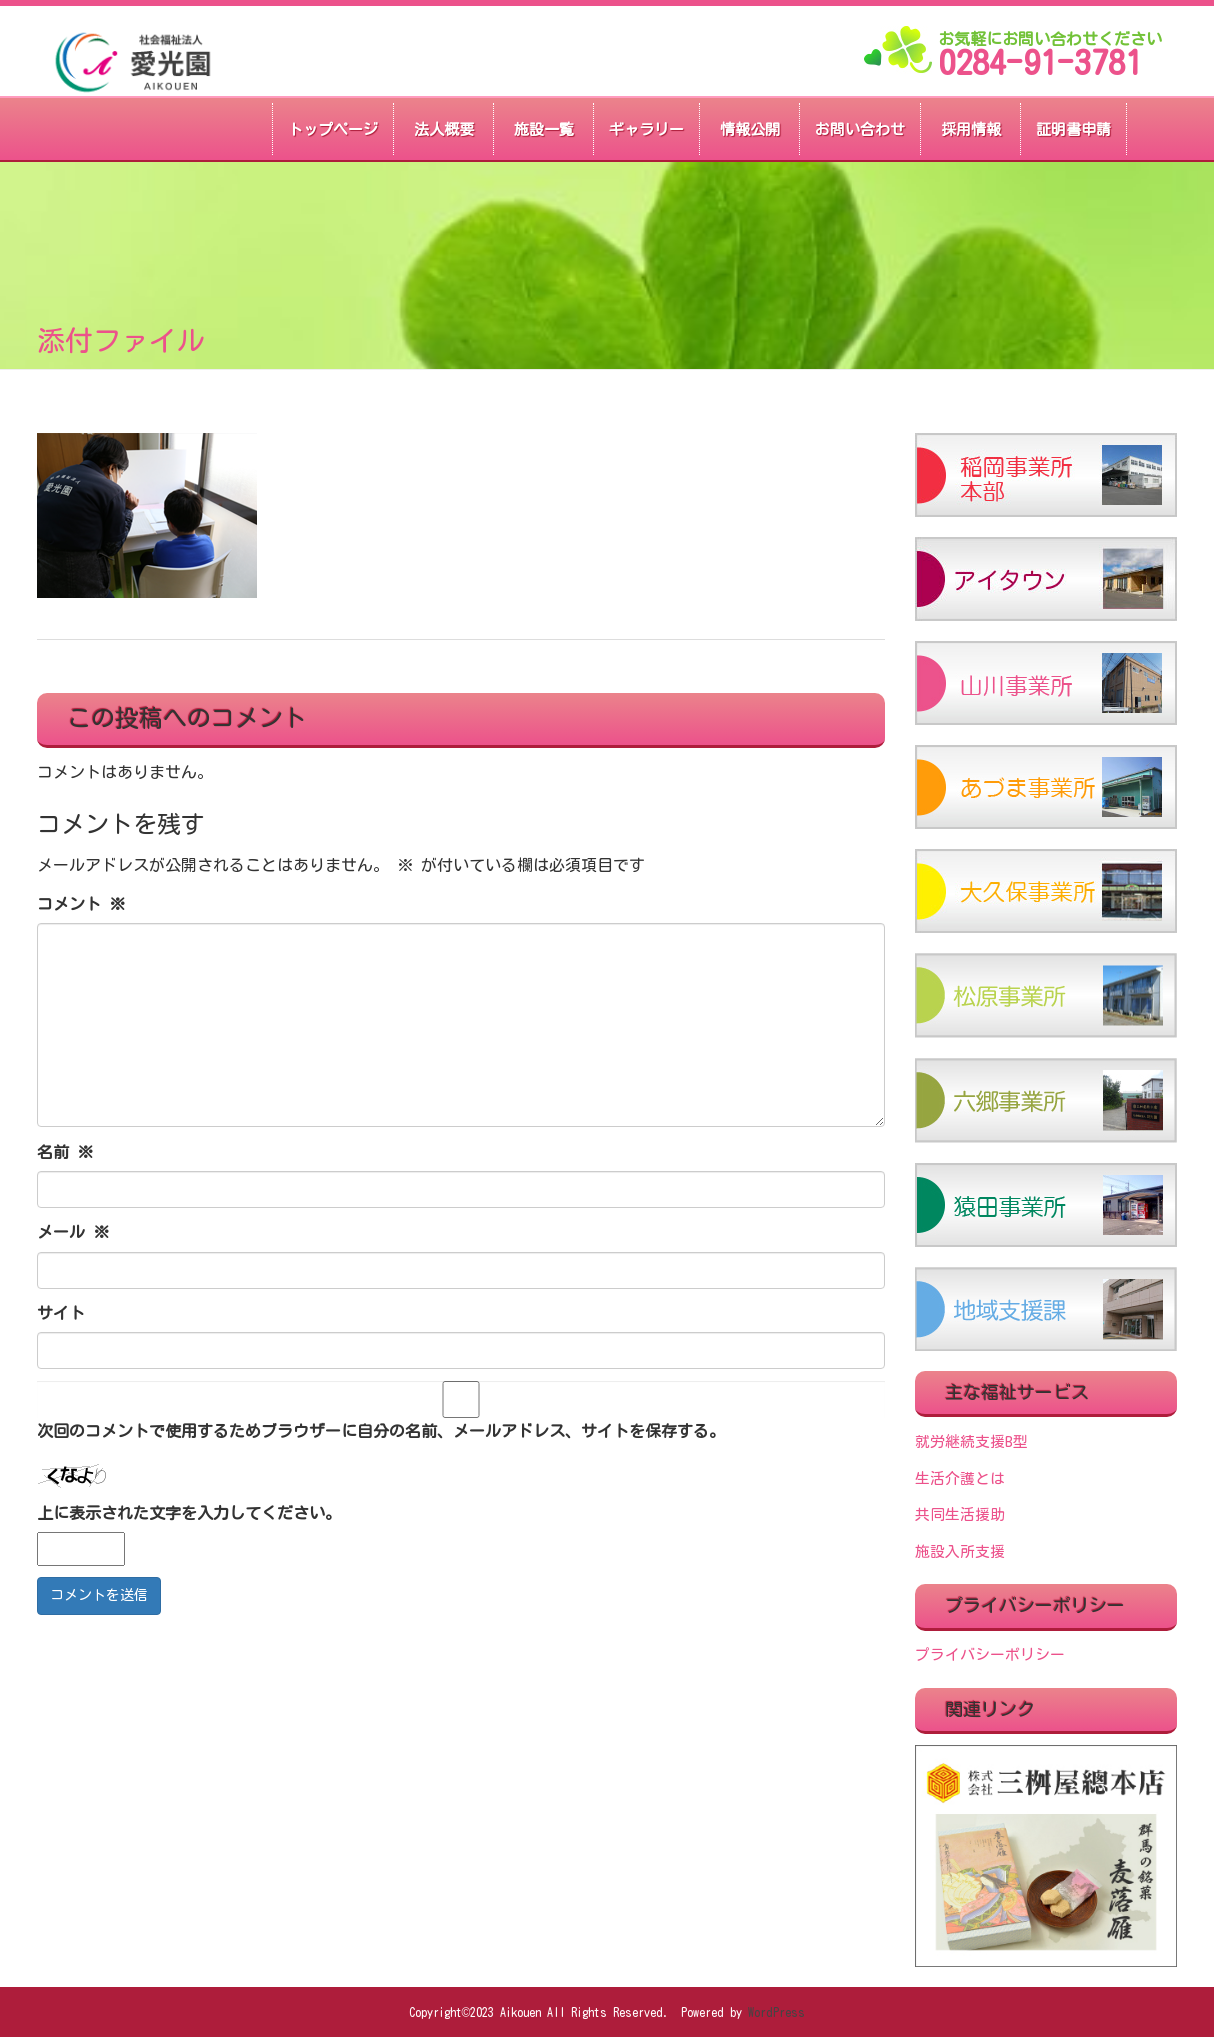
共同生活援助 (960, 1514)
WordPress (776, 2012)
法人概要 (444, 129)
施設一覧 (544, 129)
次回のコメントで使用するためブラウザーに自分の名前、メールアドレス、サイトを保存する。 (381, 1431)
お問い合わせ (860, 129)
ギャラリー (646, 129)
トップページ (333, 129)
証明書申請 (1073, 129)
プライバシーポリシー (990, 1654)
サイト (61, 1313)
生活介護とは (960, 1478)
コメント (81, 904)
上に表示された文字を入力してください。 (189, 1513)
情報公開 (750, 129)
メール (73, 1232)
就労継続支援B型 (971, 1441)
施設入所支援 (960, 1551)
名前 (65, 1152)
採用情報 (971, 129)
